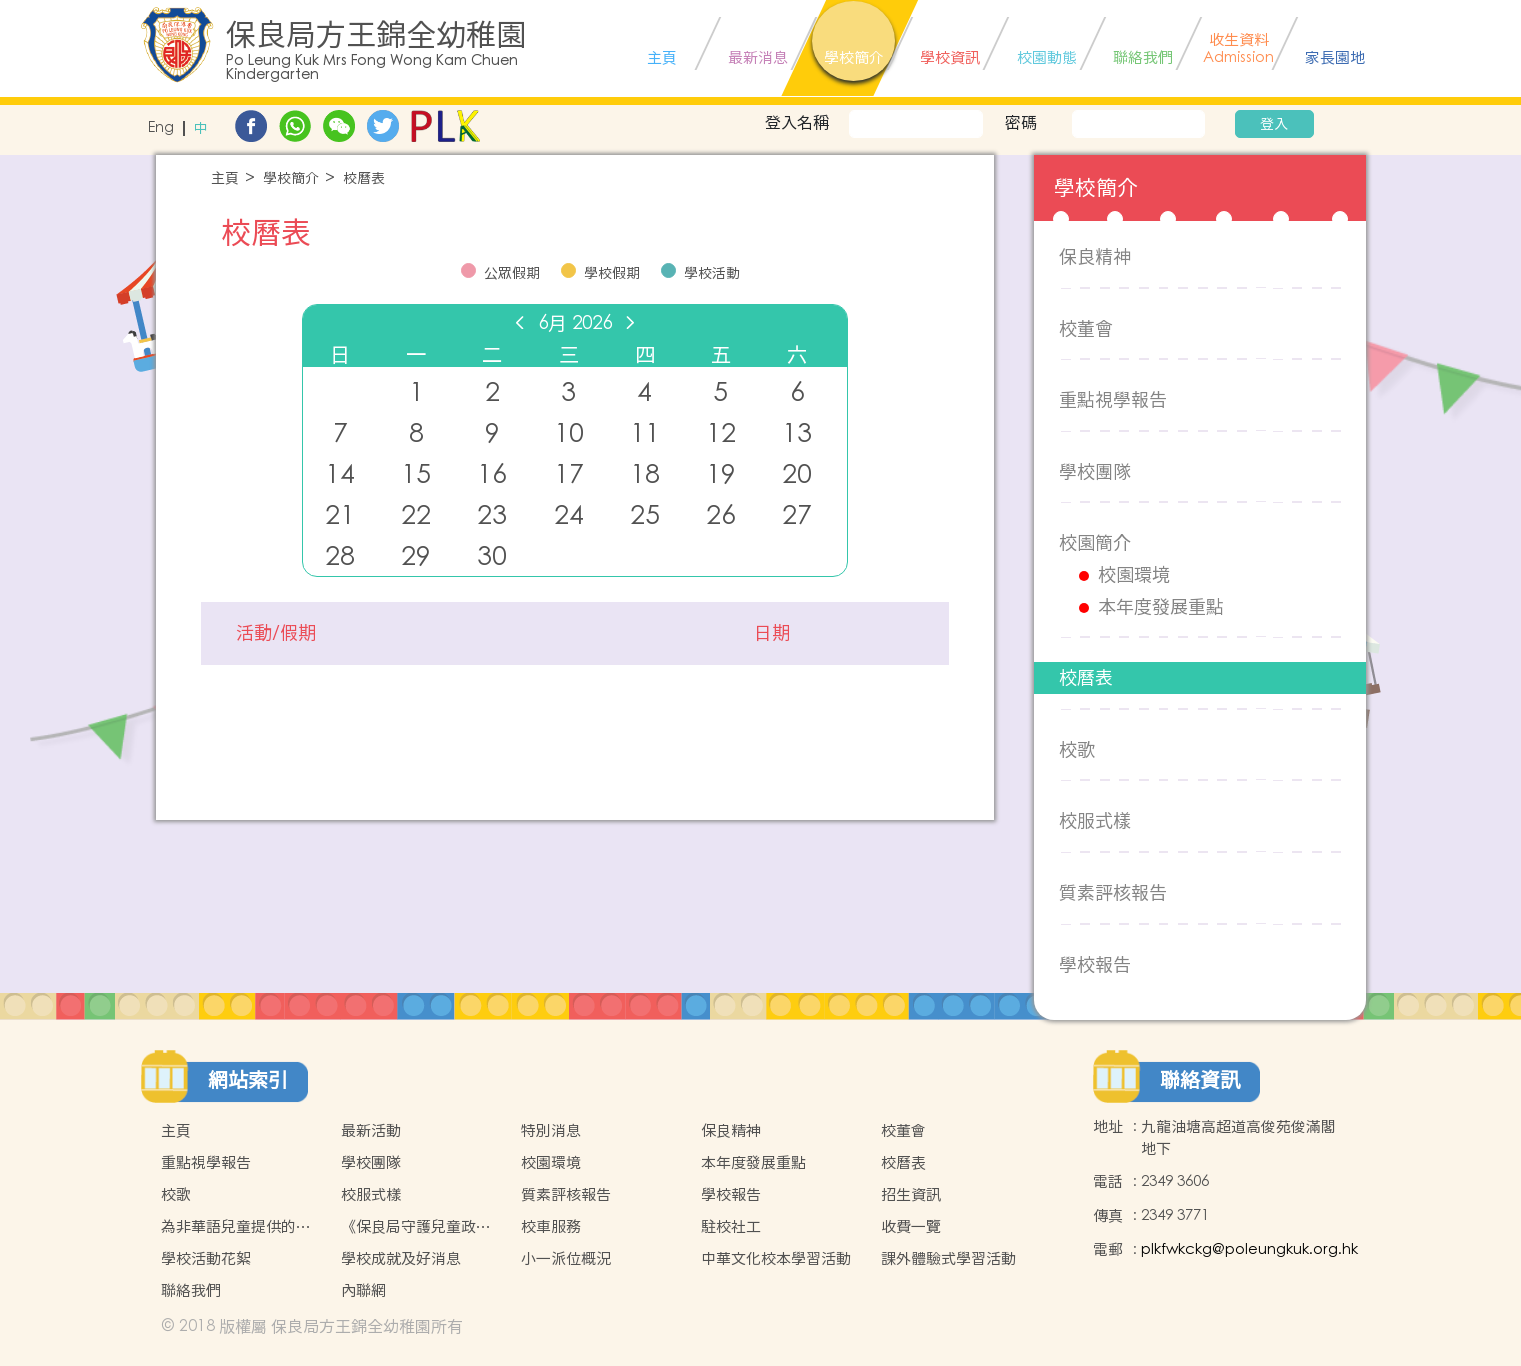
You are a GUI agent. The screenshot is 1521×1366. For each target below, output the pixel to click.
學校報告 (1095, 964)
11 (645, 433)
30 (492, 556)
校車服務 (551, 1226)
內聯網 (363, 1290)
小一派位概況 (566, 1258)
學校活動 (712, 273)
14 (340, 474)
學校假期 (612, 273)
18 (645, 474)
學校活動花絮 (206, 1258)
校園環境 (1134, 575)
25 (645, 515)
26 (721, 515)
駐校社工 (731, 1226)
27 (797, 515)
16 (492, 474)
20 (797, 474)
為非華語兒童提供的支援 (236, 1227)
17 (569, 474)
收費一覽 (911, 1226)
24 (569, 515)
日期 (772, 633)
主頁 (225, 178)
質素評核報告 (1113, 892)
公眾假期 (512, 273)
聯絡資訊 (1200, 1080)
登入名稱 (797, 122)
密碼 (1021, 122)
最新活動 (371, 1130)
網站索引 (248, 1080)
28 (340, 556)
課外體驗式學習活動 (948, 1258)
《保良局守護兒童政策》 (408, 1227)
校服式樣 (1095, 820)
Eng (161, 128)
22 (416, 515)
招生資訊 (911, 1194)
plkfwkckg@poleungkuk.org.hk (1249, 1249)
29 (416, 556)
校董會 (1086, 328)
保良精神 (1095, 256)
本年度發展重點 (1161, 607)
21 (340, 515)
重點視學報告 (1113, 399)
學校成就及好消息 (401, 1258)
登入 (1274, 124)
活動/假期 (276, 633)
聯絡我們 (191, 1290)
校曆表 (364, 178)
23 (492, 515)
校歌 (1077, 749)
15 (416, 474)
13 (797, 433)
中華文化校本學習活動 (776, 1258)
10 (569, 433)
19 (721, 474)
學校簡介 (291, 178)
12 (721, 433)
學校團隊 (1095, 471)
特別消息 (551, 1130)
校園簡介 (1095, 542)
